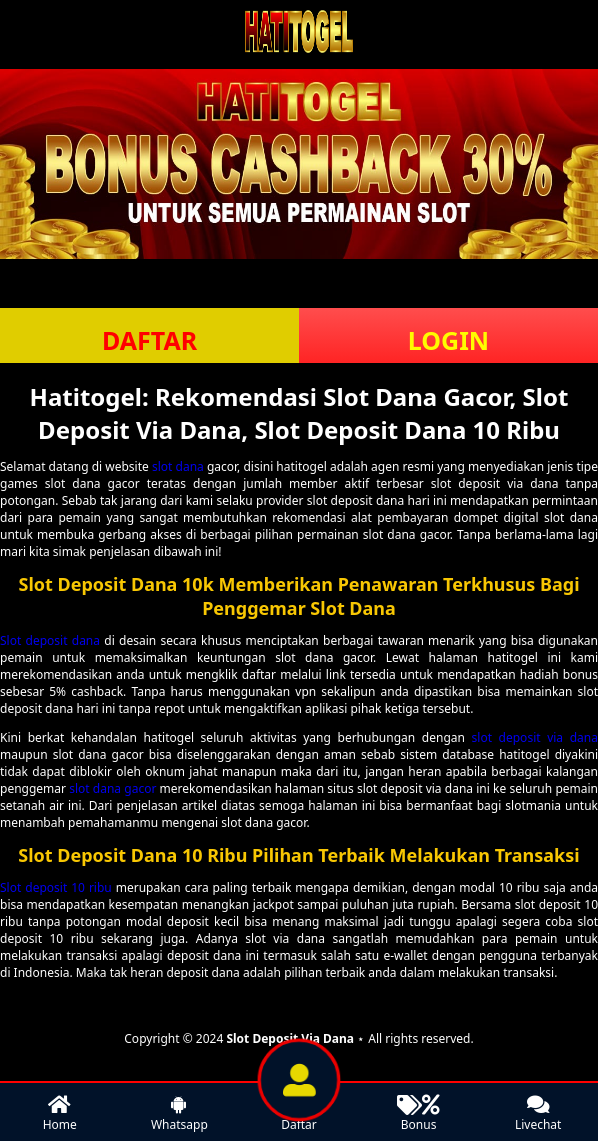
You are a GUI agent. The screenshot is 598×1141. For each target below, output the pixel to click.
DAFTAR (149, 340)
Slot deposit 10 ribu (56, 887)
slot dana (178, 466)
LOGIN (448, 340)
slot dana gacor (112, 788)
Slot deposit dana (50, 640)
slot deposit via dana (535, 737)
